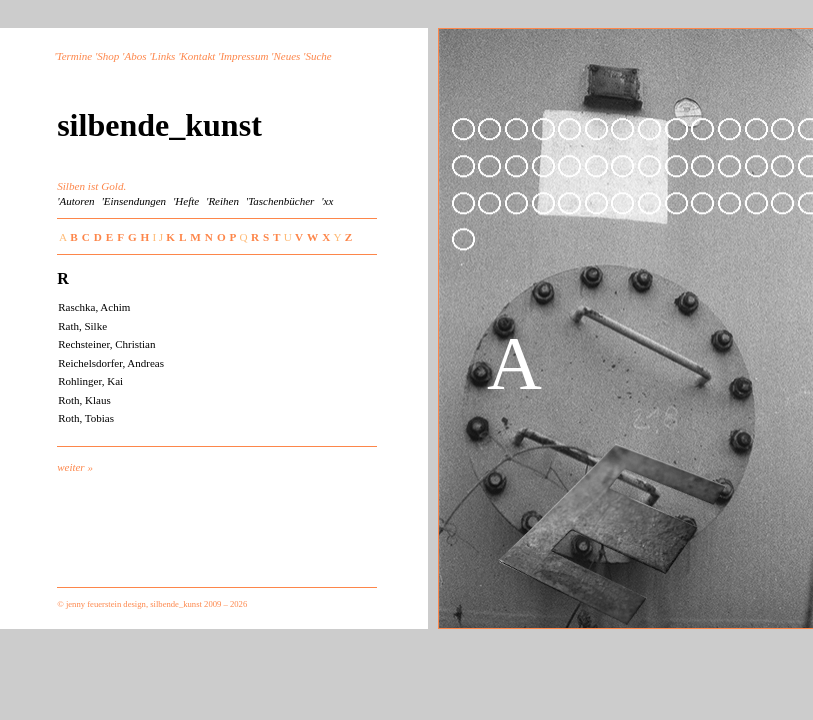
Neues (286, 56)
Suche (318, 56)
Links (164, 56)
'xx (327, 201)
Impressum (244, 56)
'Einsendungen (133, 201)
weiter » (75, 467)
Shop (108, 56)
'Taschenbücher (280, 201)
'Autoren (75, 201)
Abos (135, 56)
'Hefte (186, 201)
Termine (75, 56)
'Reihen (222, 201)
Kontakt (198, 56)
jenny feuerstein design (106, 604)
